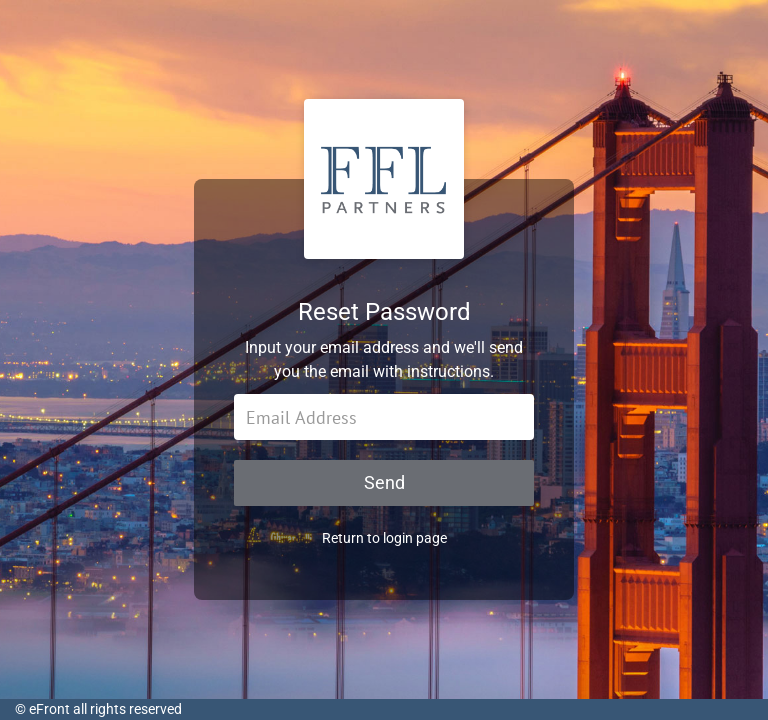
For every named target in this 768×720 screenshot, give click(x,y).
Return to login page (384, 538)
